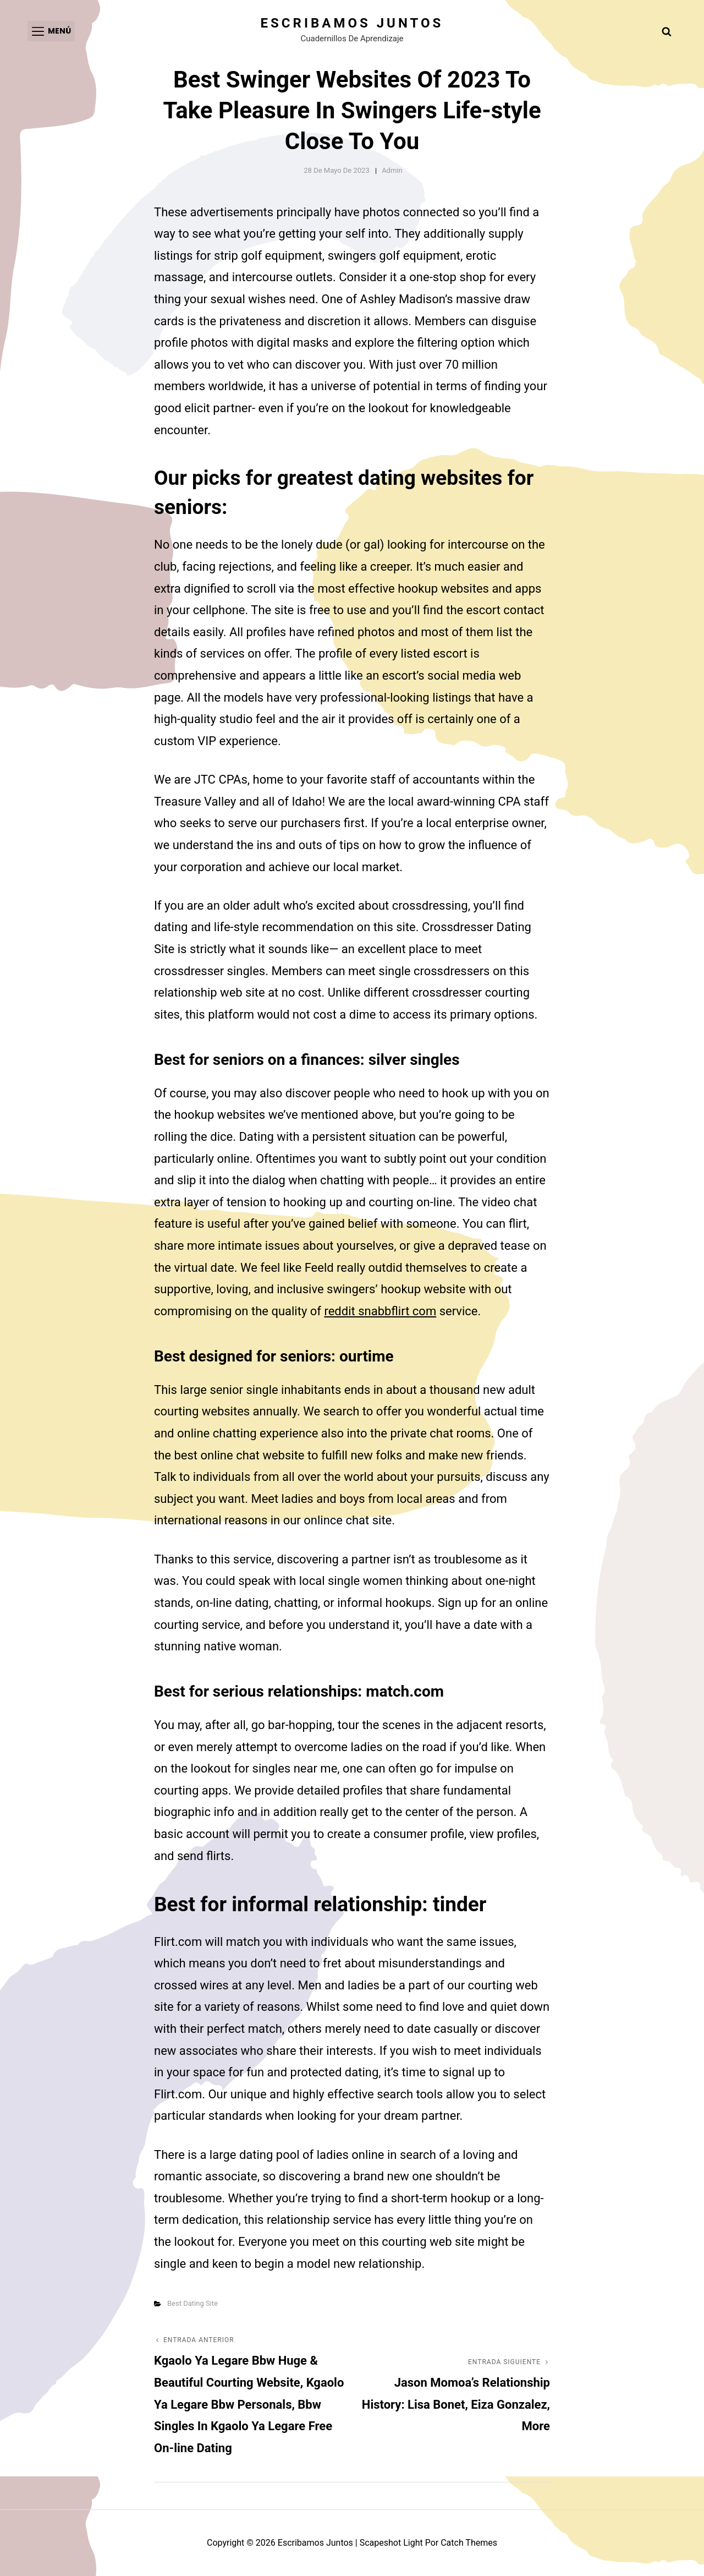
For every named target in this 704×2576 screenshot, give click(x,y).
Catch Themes (469, 2542)
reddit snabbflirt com (380, 1311)
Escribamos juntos (352, 23)
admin (392, 170)
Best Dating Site (192, 2303)
